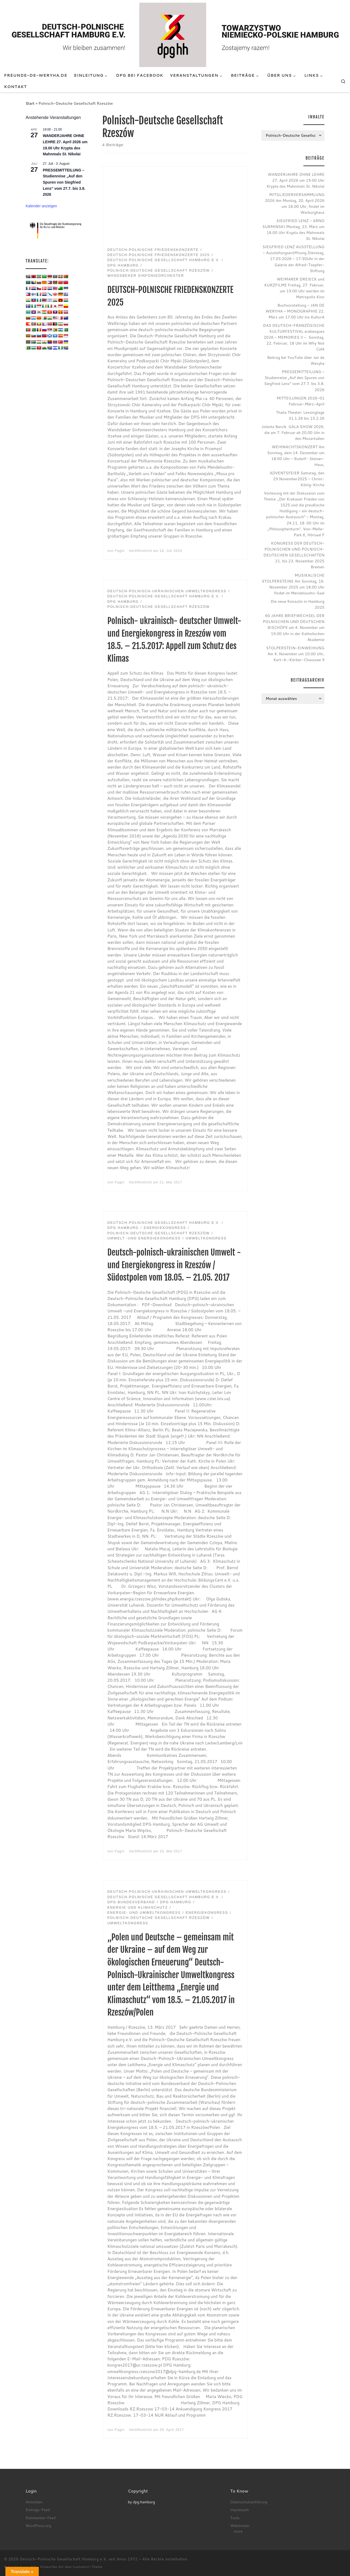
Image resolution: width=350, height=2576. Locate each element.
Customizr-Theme (87, 2567)
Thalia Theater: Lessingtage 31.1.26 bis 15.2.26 (300, 415)
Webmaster (240, 2525)
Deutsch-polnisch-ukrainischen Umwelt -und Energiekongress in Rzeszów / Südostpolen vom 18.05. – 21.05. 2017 (174, 1265)
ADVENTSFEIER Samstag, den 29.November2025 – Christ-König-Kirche (297, 479)
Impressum (239, 2509)
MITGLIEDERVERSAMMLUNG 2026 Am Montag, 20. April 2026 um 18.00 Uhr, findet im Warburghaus (294, 203)
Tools (234, 2517)
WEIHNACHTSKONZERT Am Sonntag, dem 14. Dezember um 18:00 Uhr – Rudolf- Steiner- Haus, (295, 455)
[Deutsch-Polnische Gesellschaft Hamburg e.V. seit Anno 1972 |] (175, 34)
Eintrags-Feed (38, 2509)
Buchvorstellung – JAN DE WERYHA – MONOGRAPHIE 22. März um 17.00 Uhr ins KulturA (294, 311)
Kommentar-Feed (40, 2517)
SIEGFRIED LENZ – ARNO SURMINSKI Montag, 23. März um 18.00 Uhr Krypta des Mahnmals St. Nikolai (293, 229)
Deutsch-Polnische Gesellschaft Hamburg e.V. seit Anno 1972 (79, 2559)
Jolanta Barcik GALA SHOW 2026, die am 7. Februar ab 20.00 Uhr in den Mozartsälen (292, 432)
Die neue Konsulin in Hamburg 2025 (297, 604)
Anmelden (34, 2501)
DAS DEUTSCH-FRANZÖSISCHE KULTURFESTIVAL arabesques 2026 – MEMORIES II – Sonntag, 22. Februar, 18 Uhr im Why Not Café (293, 337)
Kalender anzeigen (41, 206)
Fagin (119, 551)
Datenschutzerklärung (248, 2501)
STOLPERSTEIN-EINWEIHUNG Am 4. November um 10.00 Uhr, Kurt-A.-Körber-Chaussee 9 (295, 654)
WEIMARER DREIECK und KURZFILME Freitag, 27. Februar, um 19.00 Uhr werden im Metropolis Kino (294, 288)
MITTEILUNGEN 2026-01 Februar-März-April (300, 401)
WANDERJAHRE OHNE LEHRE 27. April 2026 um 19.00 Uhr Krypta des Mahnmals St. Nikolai (295, 180)
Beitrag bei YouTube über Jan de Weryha (295, 360)
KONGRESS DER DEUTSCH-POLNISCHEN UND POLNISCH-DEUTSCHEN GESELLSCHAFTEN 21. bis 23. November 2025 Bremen (293, 555)
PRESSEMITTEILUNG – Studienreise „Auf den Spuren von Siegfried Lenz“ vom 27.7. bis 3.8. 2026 (64, 182)
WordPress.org (38, 2525)
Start (30, 103)
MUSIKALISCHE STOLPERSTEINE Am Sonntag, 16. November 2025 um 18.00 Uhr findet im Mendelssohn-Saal (293, 584)
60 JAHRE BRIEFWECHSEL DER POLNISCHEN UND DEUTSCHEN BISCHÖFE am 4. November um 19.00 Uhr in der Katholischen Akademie (293, 627)
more (238, 2531)
